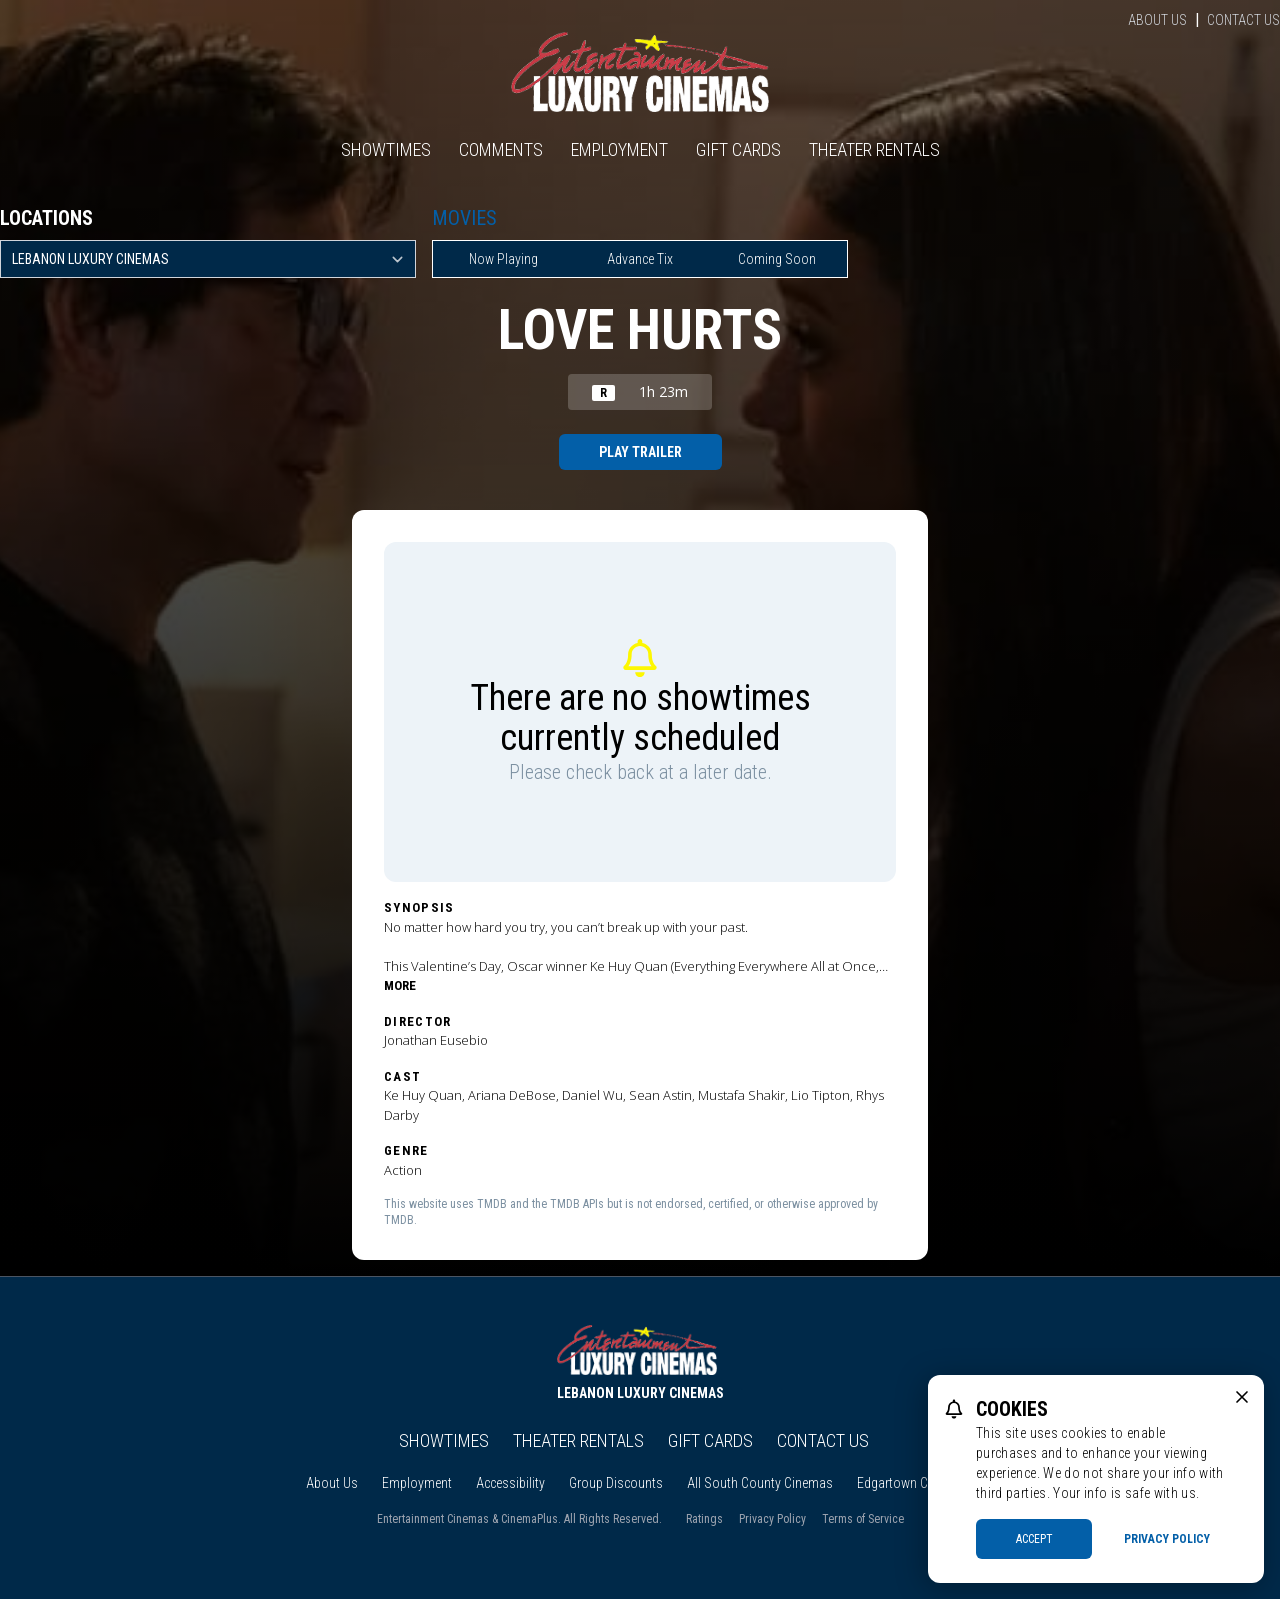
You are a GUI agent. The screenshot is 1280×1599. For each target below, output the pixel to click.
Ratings (704, 1519)
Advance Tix (640, 259)
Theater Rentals (874, 149)
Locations (46, 218)
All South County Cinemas (760, 1483)
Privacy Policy (772, 1519)
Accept (1034, 1539)
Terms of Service (863, 1519)
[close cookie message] (1242, 1397)
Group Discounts (616, 1483)
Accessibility (510, 1483)
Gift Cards (738, 149)
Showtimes (386, 149)
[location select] (208, 259)
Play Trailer (640, 452)
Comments (501, 149)
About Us (1157, 20)
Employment (619, 149)
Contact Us (1243, 20)
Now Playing (503, 259)
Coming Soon (777, 259)
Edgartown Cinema (909, 1483)
